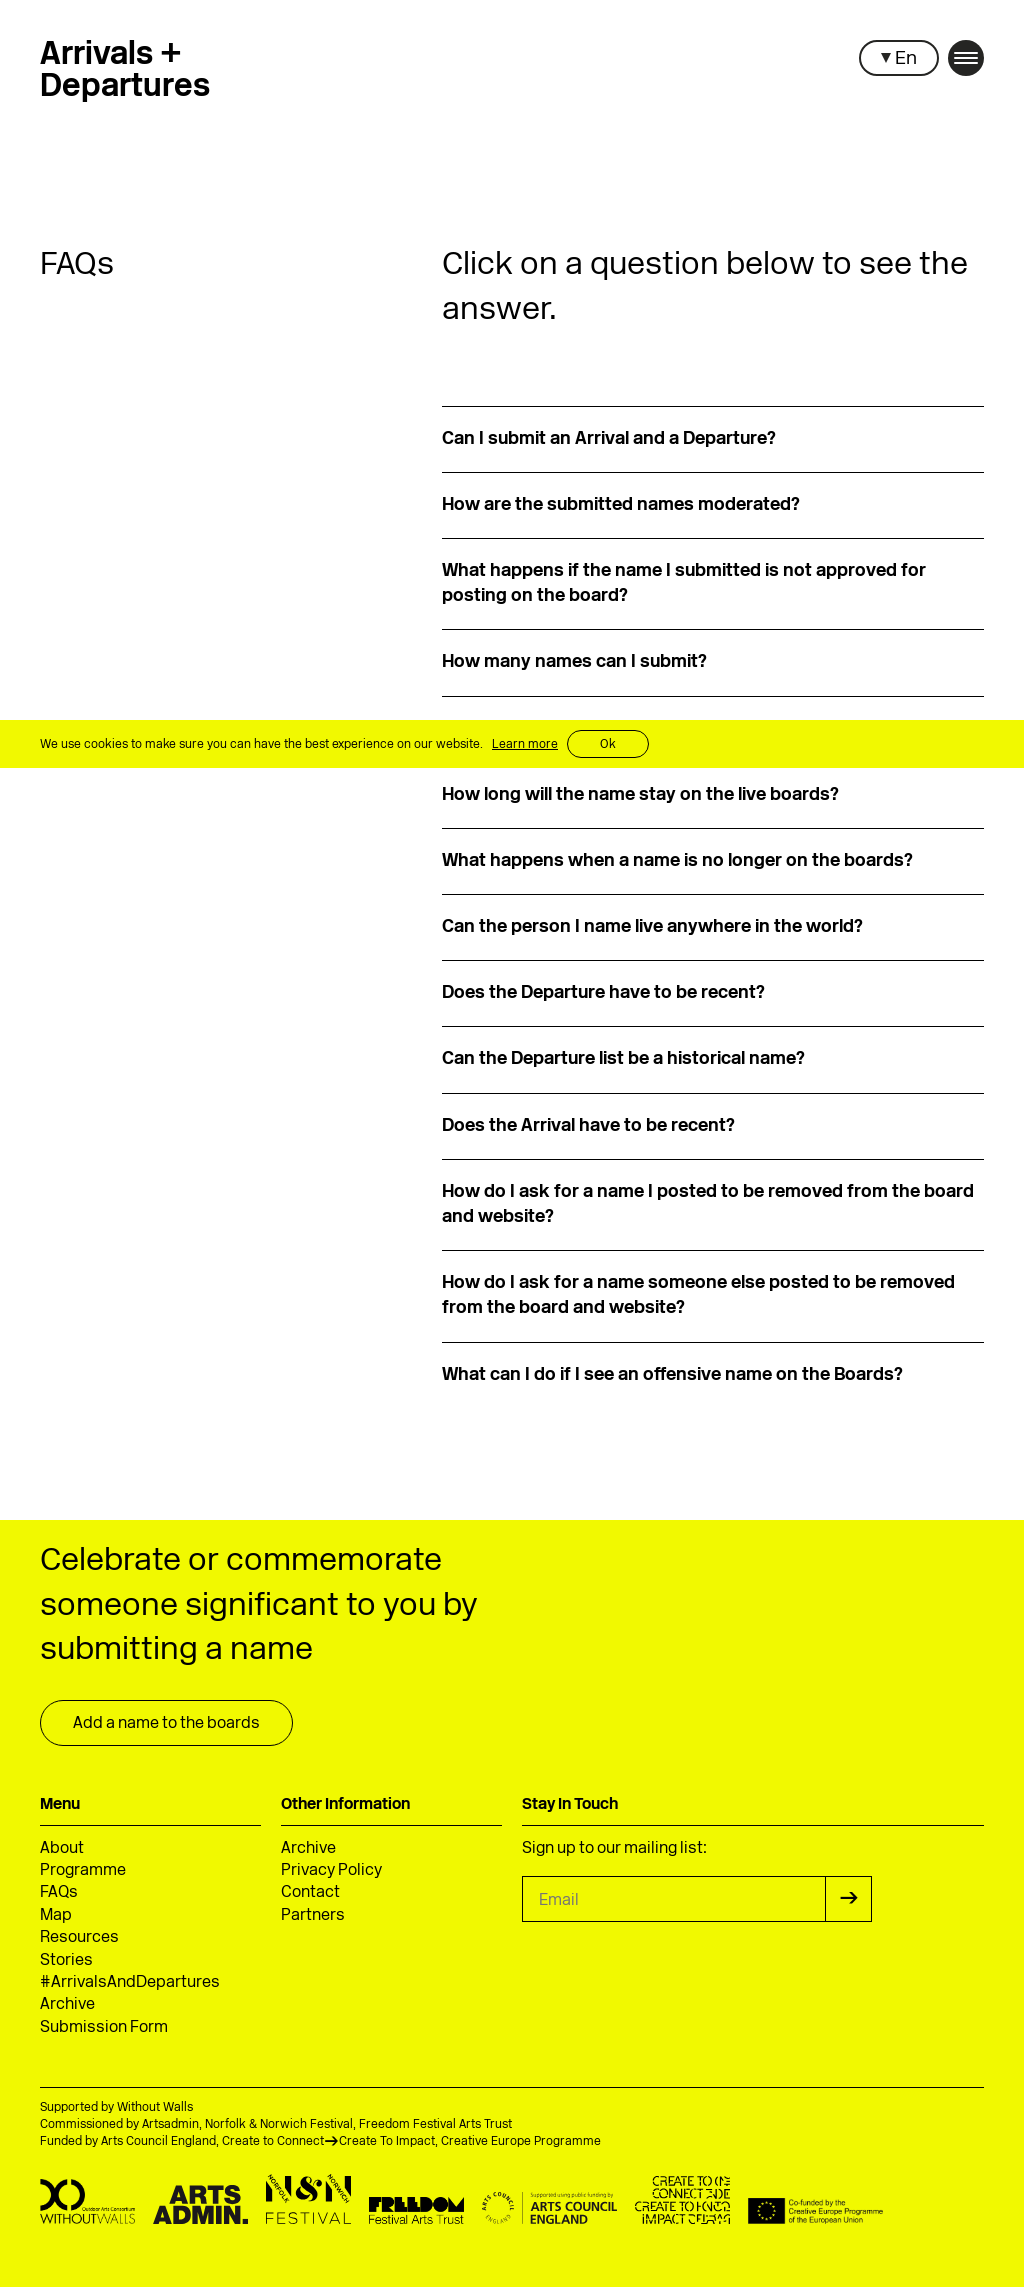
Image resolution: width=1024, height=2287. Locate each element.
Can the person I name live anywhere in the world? (652, 927)
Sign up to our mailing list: (614, 1849)
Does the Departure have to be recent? (603, 993)
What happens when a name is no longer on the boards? (677, 861)
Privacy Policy (331, 1871)
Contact (310, 1893)
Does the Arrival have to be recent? (588, 1126)
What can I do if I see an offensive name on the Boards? (672, 1375)
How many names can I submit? (574, 662)
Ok (608, 745)
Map (56, 1916)
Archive (67, 2005)
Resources (79, 1938)
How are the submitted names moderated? (621, 505)
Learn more (525, 745)
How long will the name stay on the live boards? (640, 795)
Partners (313, 1916)
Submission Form (104, 2028)
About (62, 1849)
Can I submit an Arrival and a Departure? (609, 439)
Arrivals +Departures (125, 72)
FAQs (59, 1893)
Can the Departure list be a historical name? (623, 1059)
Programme (83, 1871)
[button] (899, 58)
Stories (66, 1961)
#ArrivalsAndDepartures (130, 1983)
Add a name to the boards (166, 1724)
